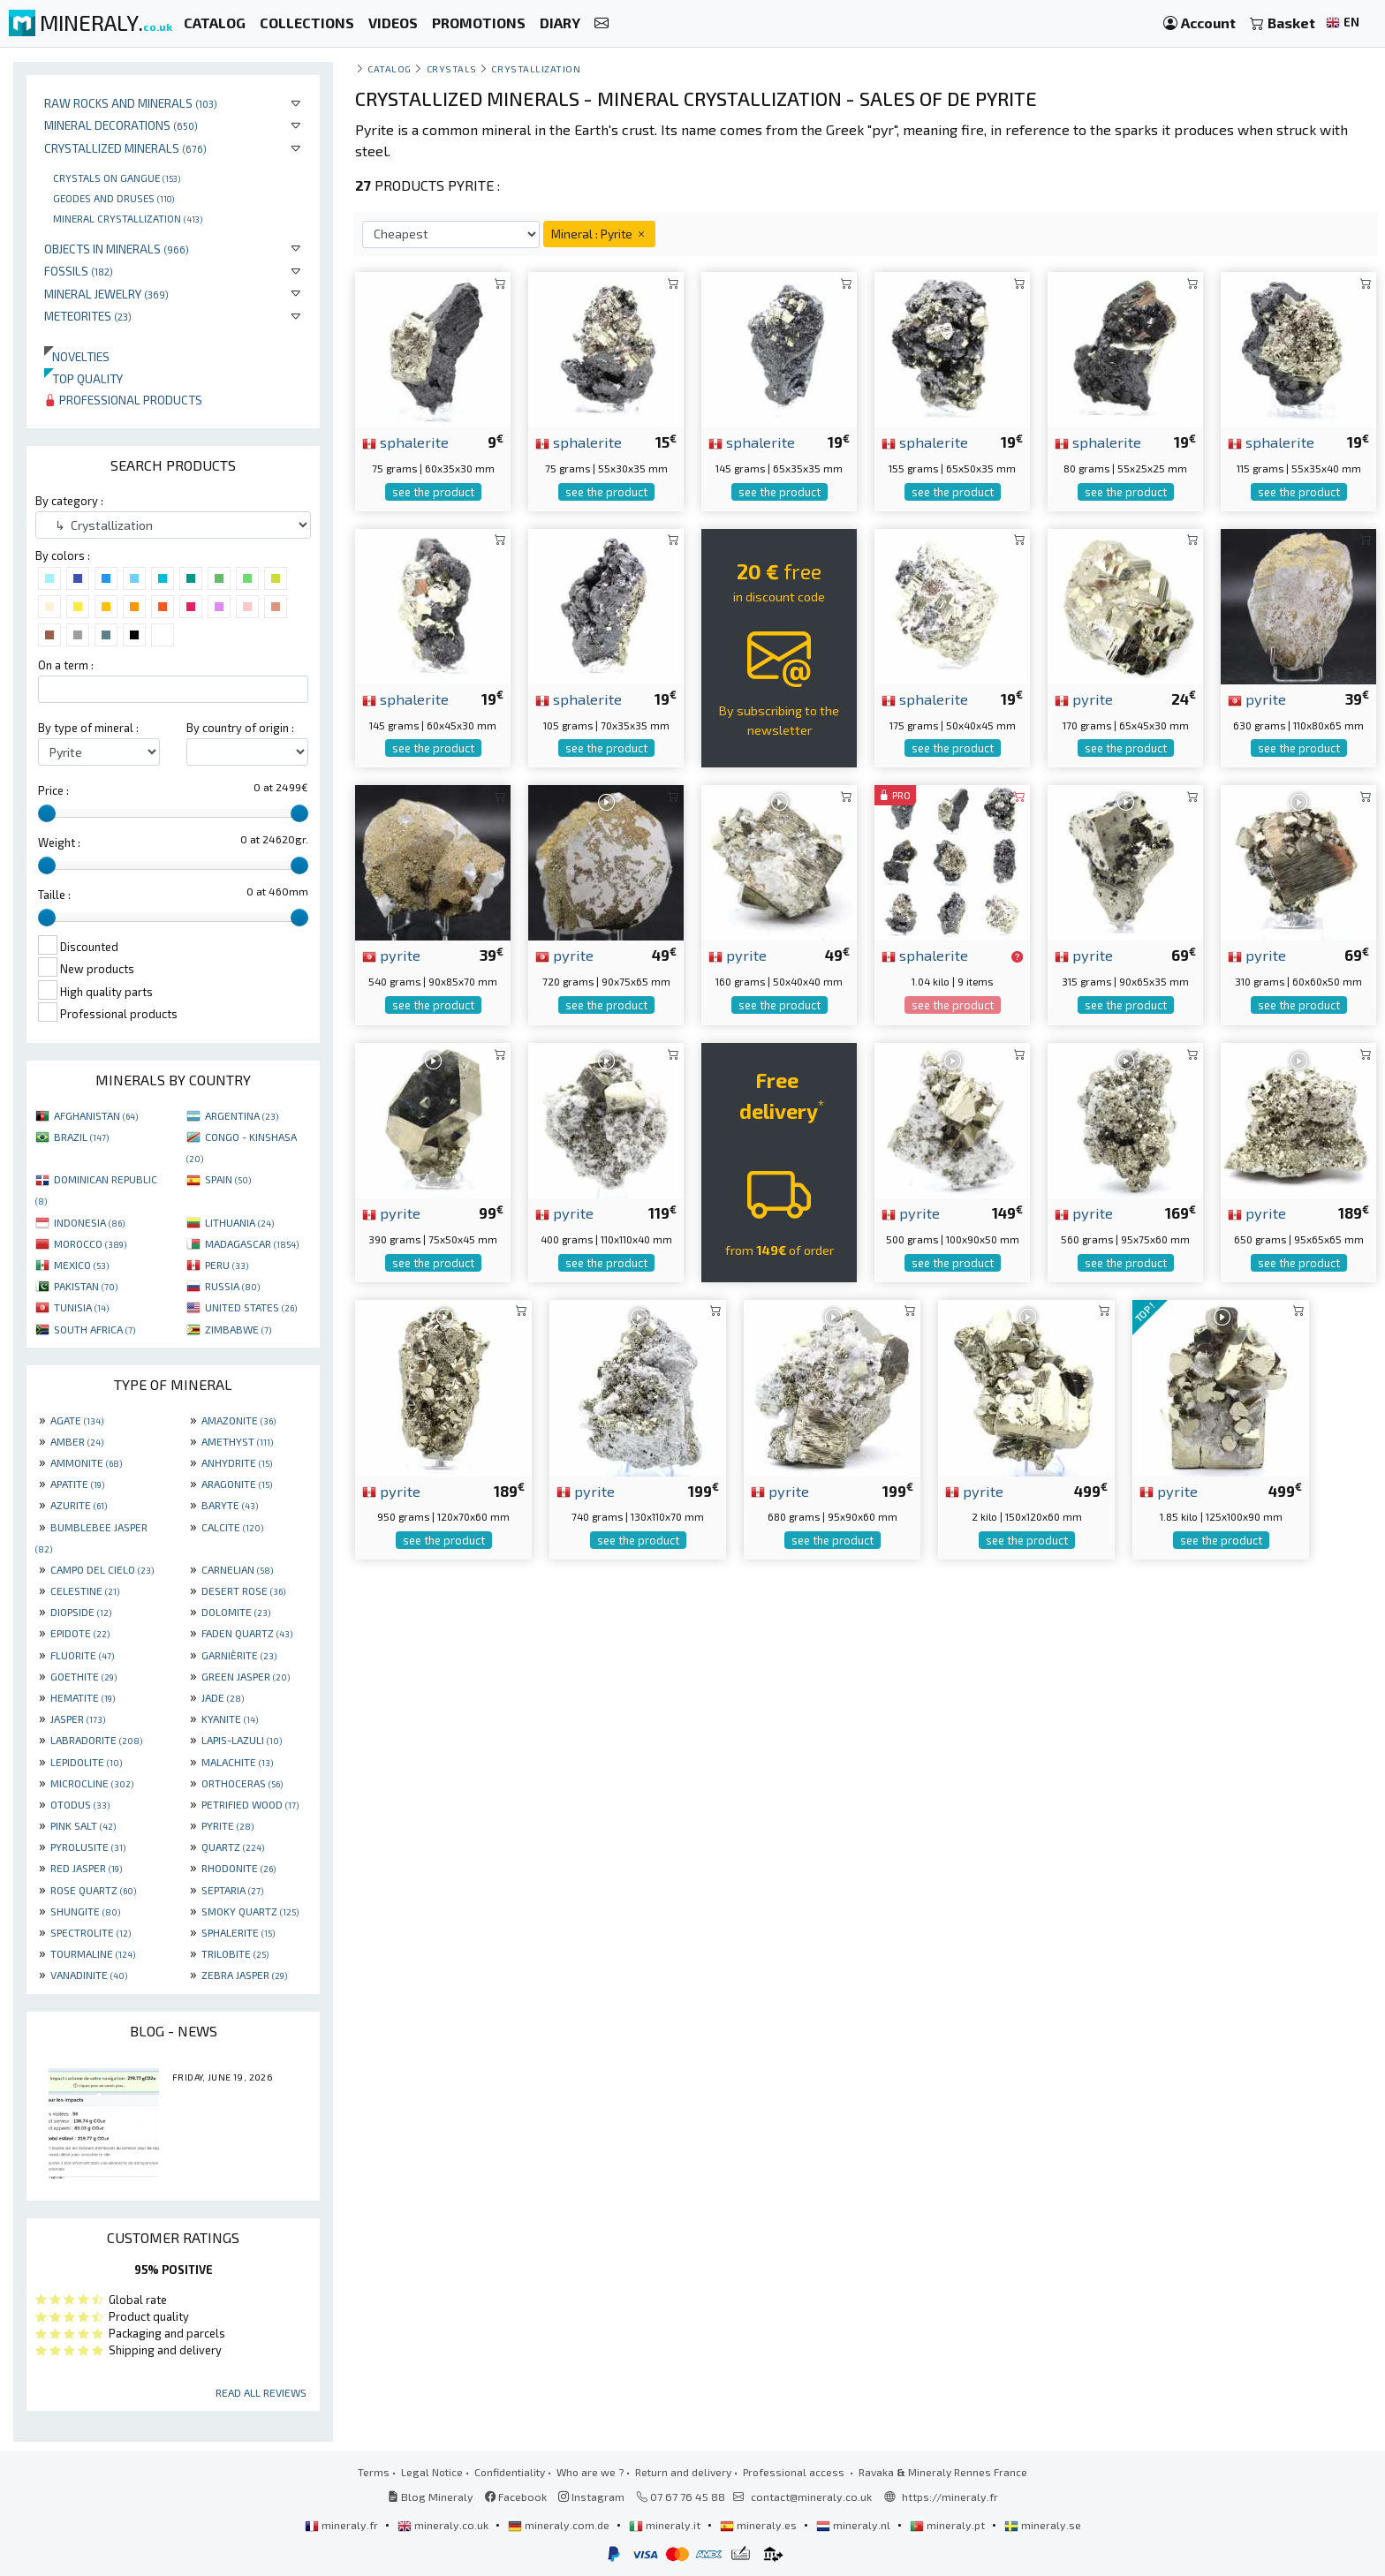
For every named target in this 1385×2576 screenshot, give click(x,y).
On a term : (66, 665)
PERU (226, 1264)
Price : (53, 790)
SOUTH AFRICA (94, 1329)
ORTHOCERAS (242, 1783)
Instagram (591, 2496)
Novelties (77, 356)
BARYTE (229, 1505)
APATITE (77, 1483)
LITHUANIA (239, 1222)
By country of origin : (240, 728)
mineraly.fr (343, 2525)
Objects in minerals (116, 248)
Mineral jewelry (106, 293)
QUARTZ (232, 1846)
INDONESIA (89, 1222)
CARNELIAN (237, 1569)
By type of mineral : (88, 728)
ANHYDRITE (236, 1462)
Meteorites (88, 315)
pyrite (1084, 698)
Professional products (123, 399)
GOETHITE (83, 1676)
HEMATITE (82, 1697)
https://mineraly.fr (950, 2496)
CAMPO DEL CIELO (102, 1569)
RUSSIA (232, 1286)
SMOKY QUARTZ (250, 1911)
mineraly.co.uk (444, 2525)
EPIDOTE (80, 1633)
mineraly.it (666, 2525)
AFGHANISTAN (96, 1115)
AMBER (76, 1441)
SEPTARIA (232, 1890)
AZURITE (78, 1505)
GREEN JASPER (245, 1676)
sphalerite (405, 441)
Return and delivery (683, 2472)
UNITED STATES (251, 1307)
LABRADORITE (96, 1740)
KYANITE (229, 1718)
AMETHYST (237, 1441)
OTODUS (80, 1804)
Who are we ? (590, 2472)
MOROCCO (90, 1243)
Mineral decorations (121, 124)
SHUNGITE (85, 1911)
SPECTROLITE (90, 1932)
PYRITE (227, 1825)
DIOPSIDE (80, 1611)
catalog (389, 68)
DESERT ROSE (243, 1590)
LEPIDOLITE (86, 1762)
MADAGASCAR (252, 1243)
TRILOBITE (235, 1953)
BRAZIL (81, 1136)
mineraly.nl (854, 2525)
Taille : (54, 895)
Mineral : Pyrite (599, 233)
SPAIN (228, 1179)
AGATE (76, 1420)
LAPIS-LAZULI (241, 1740)
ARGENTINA (241, 1115)
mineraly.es (759, 2525)
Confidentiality (509, 2472)
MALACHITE (237, 1762)
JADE (222, 1697)
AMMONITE (86, 1462)
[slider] (47, 813)
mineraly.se (1042, 2525)
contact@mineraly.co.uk (811, 2496)
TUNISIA (81, 1307)
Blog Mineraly (430, 2496)
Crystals (452, 68)
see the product (433, 492)
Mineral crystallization (127, 218)
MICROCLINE (91, 1783)
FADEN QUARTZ (246, 1633)
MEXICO (81, 1264)
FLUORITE (82, 1655)
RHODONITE (238, 1868)
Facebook (516, 2496)
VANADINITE (88, 1974)
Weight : (59, 842)
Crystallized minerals (125, 147)
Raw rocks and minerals (130, 102)
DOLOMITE (235, 1611)
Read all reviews (261, 2392)
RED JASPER (86, 1868)
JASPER (77, 1718)
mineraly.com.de (560, 2525)
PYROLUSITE (87, 1846)
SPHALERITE (238, 1932)
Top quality (83, 378)
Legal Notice (432, 2472)
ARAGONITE (236, 1483)
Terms (374, 2472)
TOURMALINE (92, 1953)
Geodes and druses (113, 198)
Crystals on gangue (116, 177)
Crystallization (535, 68)
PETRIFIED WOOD (250, 1804)
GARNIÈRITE (238, 1655)
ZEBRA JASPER (244, 1974)
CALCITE (232, 1527)
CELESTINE (84, 1590)
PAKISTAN (85, 1286)
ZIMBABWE (238, 1329)
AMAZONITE (238, 1420)
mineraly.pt (949, 2525)
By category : (69, 501)
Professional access (795, 2472)
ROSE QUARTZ (93, 1890)
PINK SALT (83, 1825)
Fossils (78, 270)
